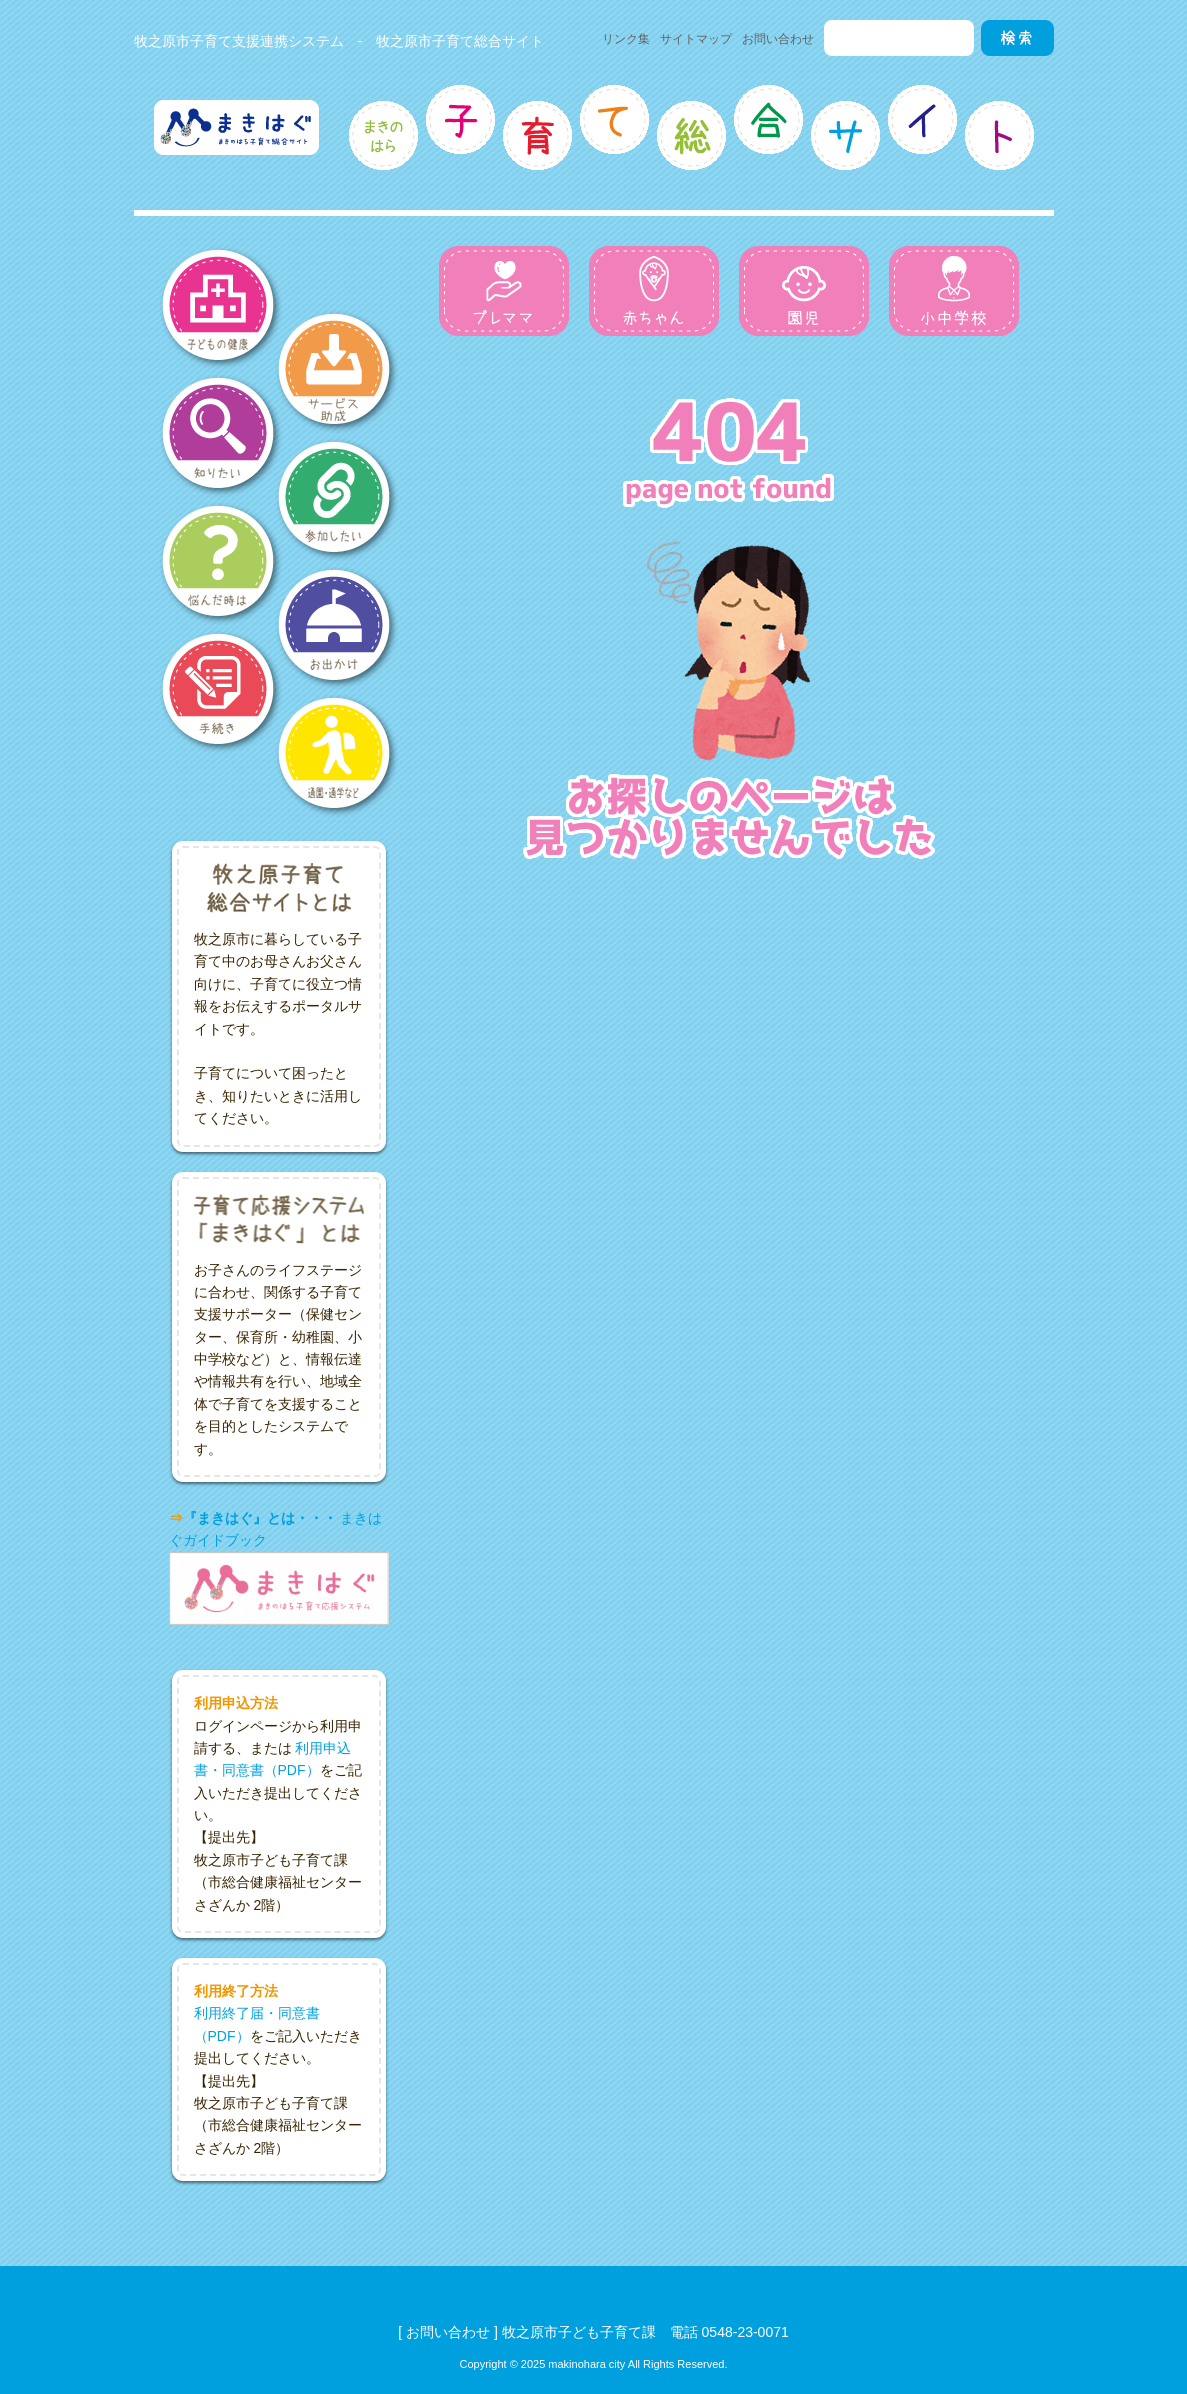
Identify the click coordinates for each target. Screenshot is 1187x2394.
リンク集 (626, 39)
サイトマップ (696, 39)
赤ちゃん (654, 291)
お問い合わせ (778, 39)
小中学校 (954, 291)
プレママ (504, 291)
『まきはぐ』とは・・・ (260, 1518)
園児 (804, 291)
